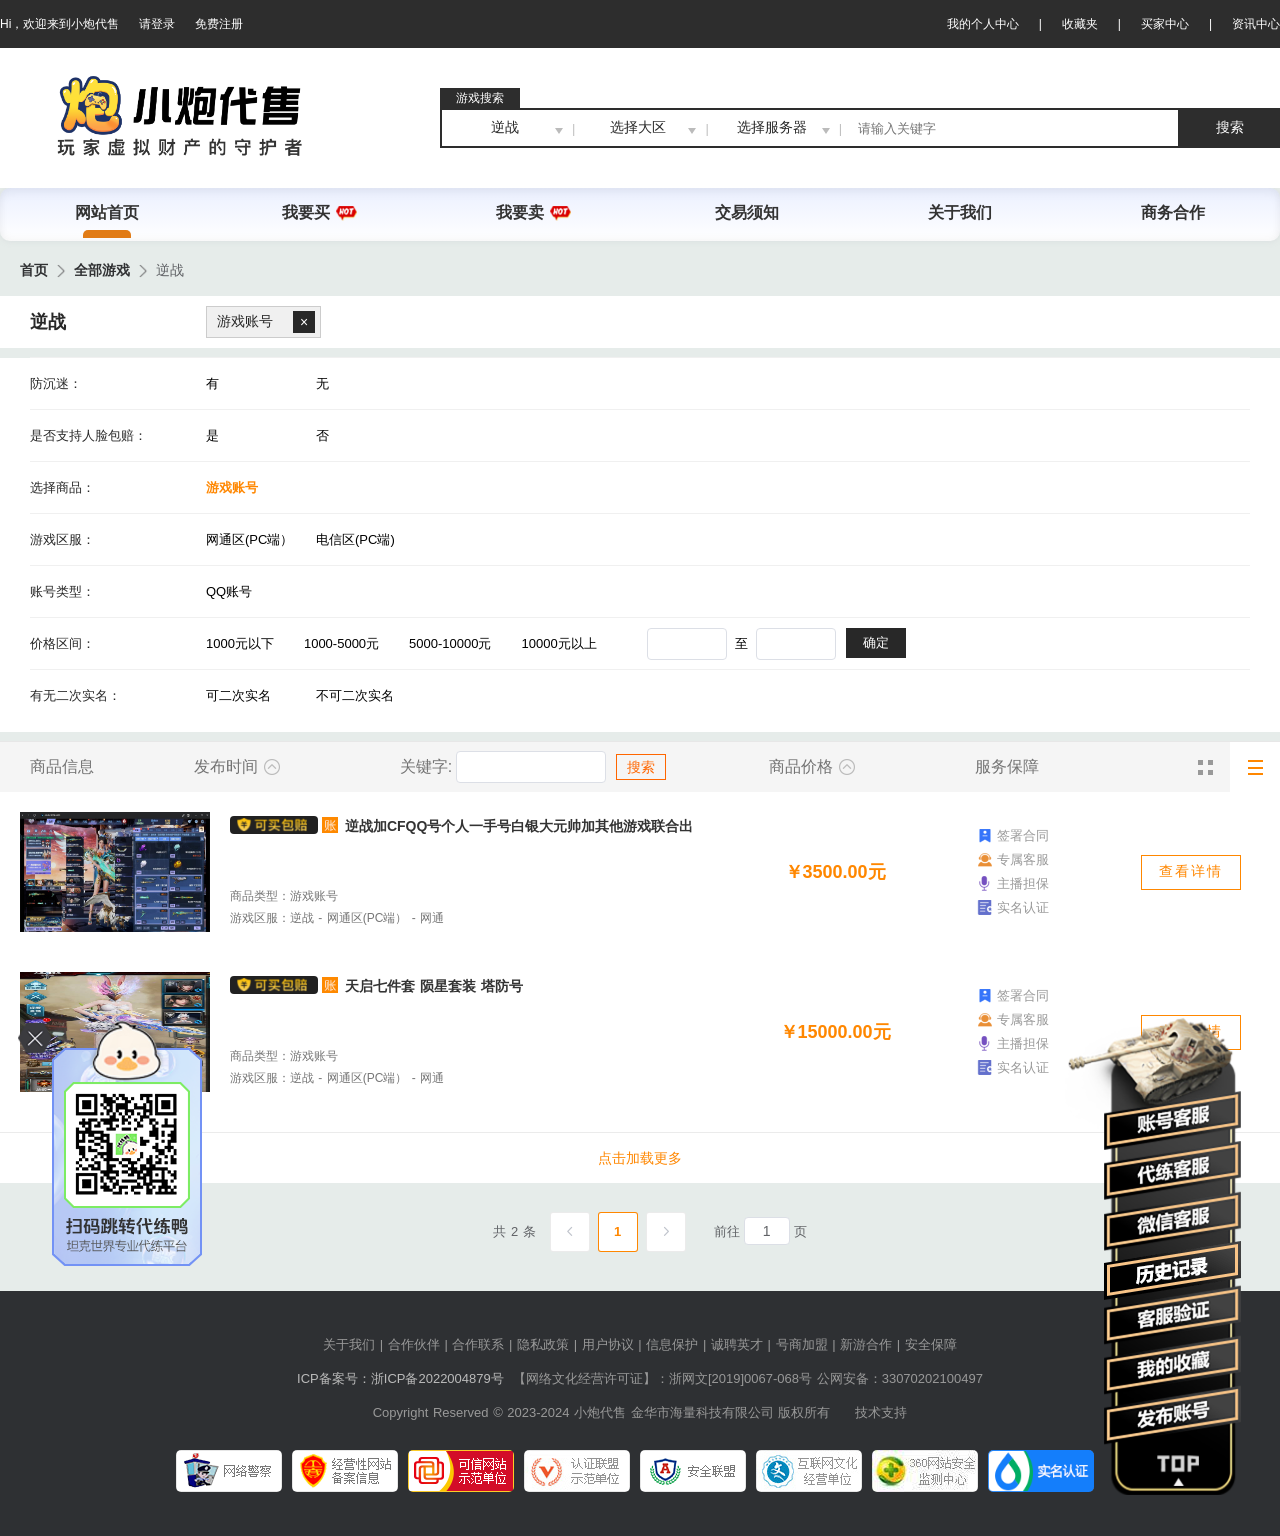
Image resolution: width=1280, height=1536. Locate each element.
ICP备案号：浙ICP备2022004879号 (400, 1378)
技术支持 (881, 1412)
